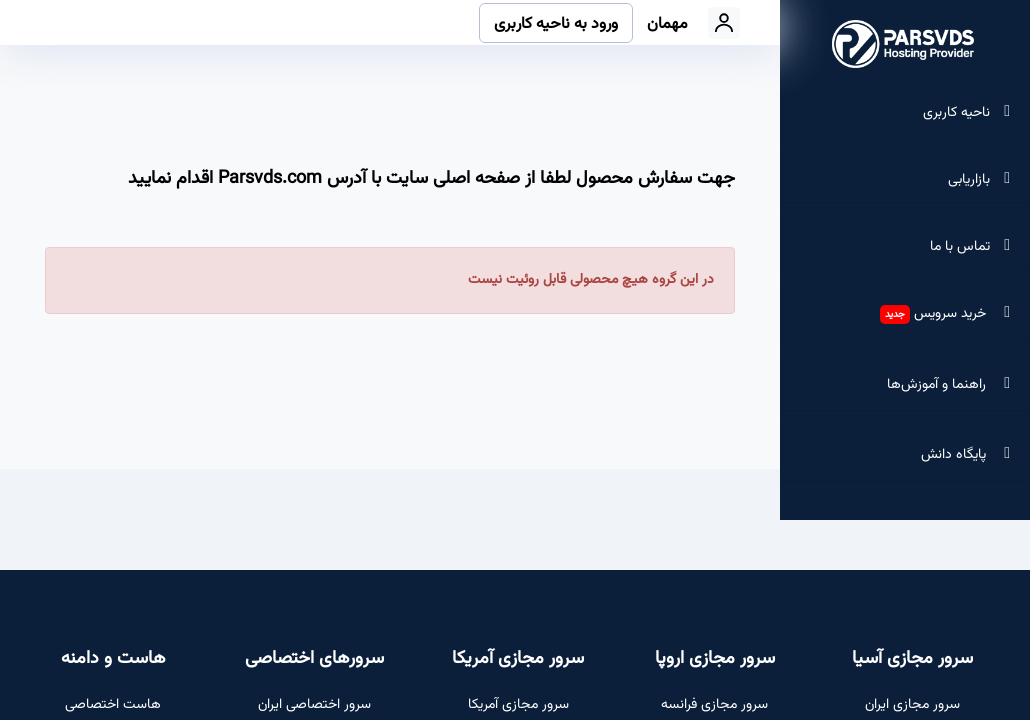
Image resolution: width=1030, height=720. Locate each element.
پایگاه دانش (968, 455)
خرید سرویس (947, 314)
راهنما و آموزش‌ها (951, 385)
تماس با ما (962, 247)
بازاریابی (971, 180)
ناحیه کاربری (958, 113)
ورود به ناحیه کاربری (556, 24)
